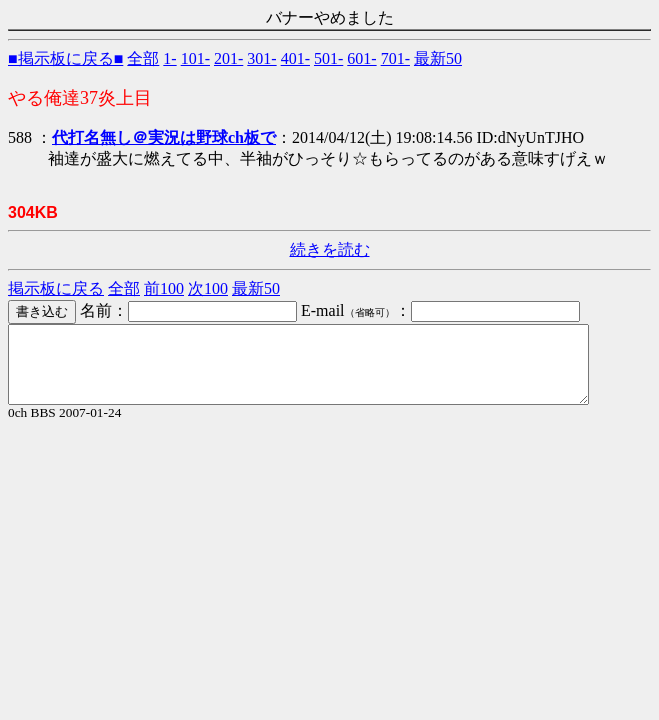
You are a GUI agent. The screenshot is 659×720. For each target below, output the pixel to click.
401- (295, 58)
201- (228, 58)
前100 (164, 288)
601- (361, 58)
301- (261, 58)
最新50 (438, 58)
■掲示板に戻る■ (65, 58)
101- (195, 58)
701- (395, 58)
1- (169, 58)
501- (328, 58)
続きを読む (330, 249)
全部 (143, 58)
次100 (208, 288)
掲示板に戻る (56, 288)
